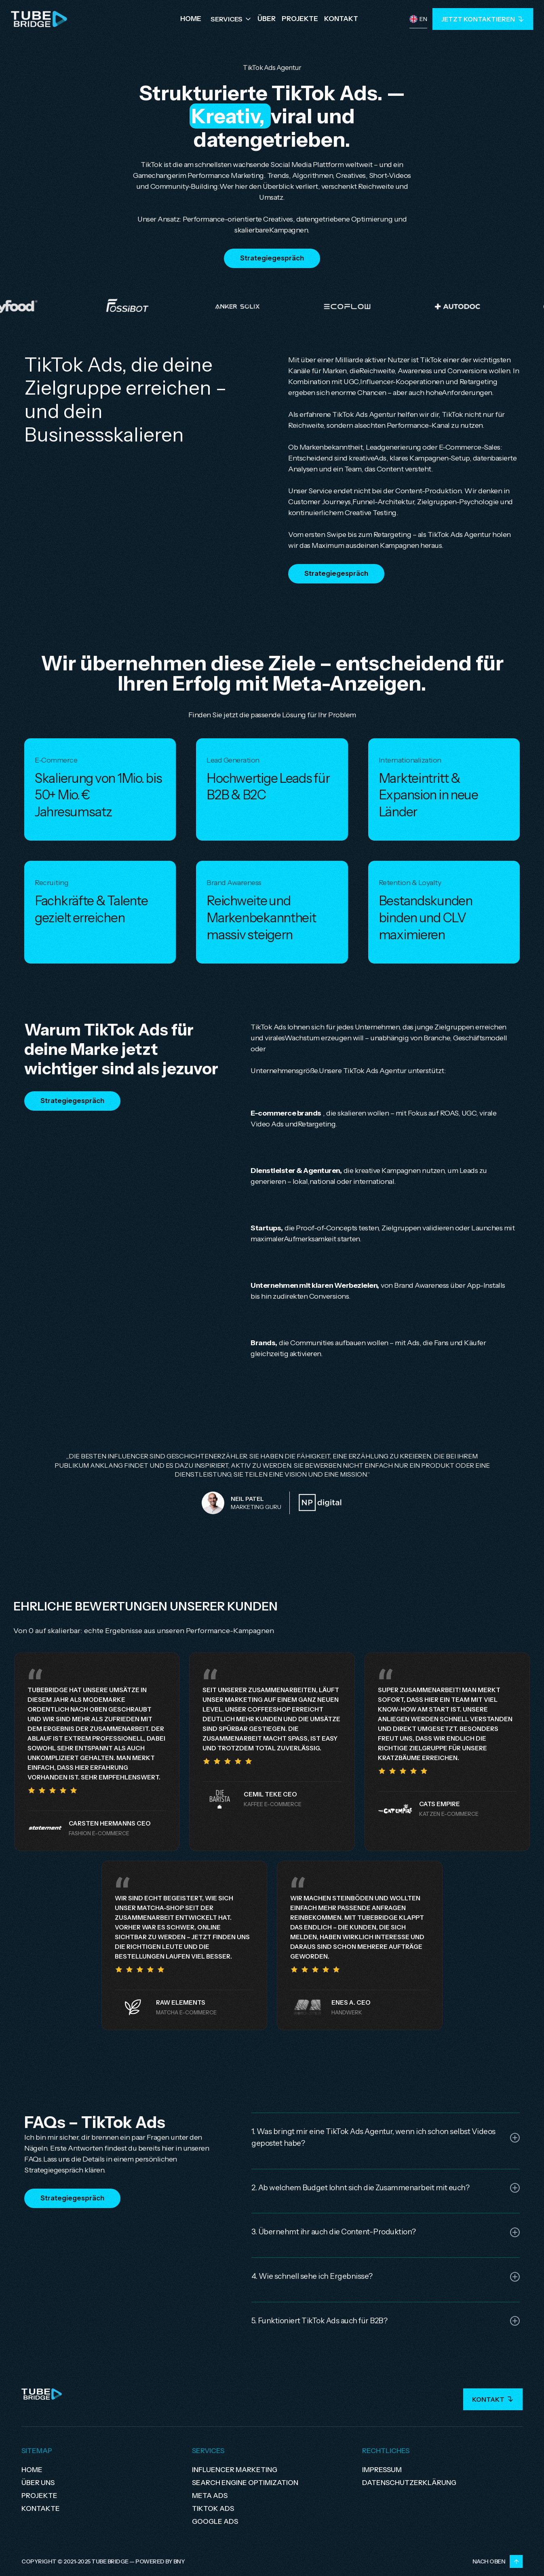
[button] (231, 19)
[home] (39, 19)
